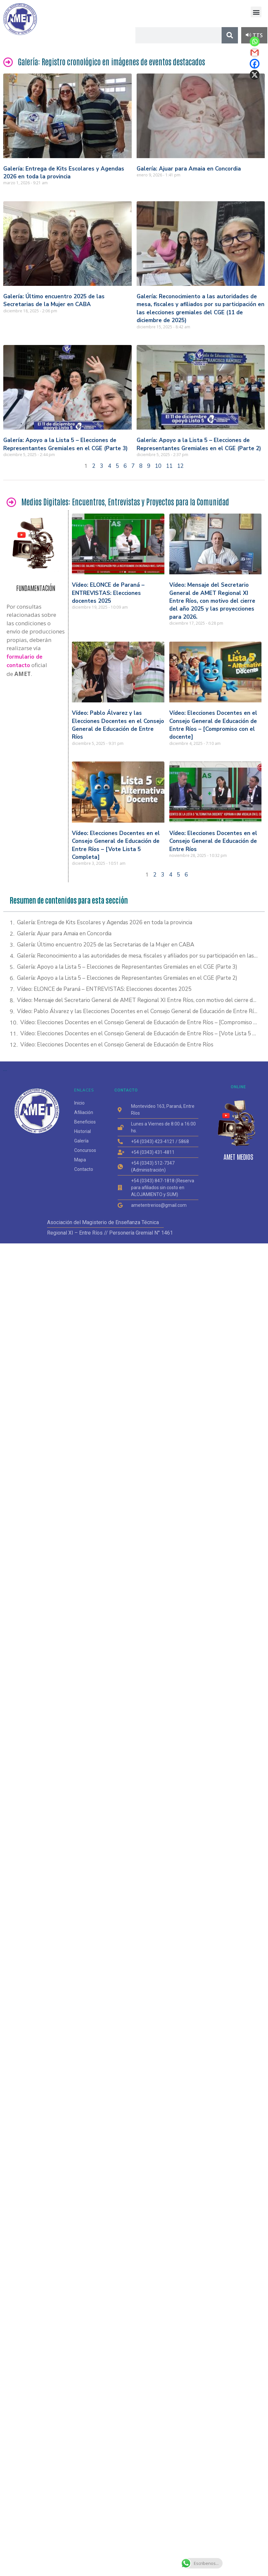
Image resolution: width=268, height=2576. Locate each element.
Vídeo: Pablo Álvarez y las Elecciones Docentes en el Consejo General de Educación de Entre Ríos (118, 725)
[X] (255, 75)
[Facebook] (255, 64)
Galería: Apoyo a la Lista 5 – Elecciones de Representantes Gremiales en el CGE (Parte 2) (199, 444)
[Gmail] (255, 52)
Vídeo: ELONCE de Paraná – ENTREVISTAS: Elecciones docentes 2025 (108, 593)
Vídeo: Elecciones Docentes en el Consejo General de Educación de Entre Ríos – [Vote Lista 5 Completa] (116, 845)
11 (169, 466)
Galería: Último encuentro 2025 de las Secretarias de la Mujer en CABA (54, 300)
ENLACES (84, 1090)
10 (158, 466)
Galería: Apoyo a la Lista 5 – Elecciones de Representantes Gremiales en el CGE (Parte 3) (65, 444)
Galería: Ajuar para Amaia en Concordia (189, 168)
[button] (256, 12)
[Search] (230, 35)
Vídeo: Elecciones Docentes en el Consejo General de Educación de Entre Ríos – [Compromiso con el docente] (213, 725)
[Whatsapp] (255, 41)
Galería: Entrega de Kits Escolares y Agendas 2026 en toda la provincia (63, 172)
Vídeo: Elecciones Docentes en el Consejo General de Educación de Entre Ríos (213, 841)
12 (180, 466)
